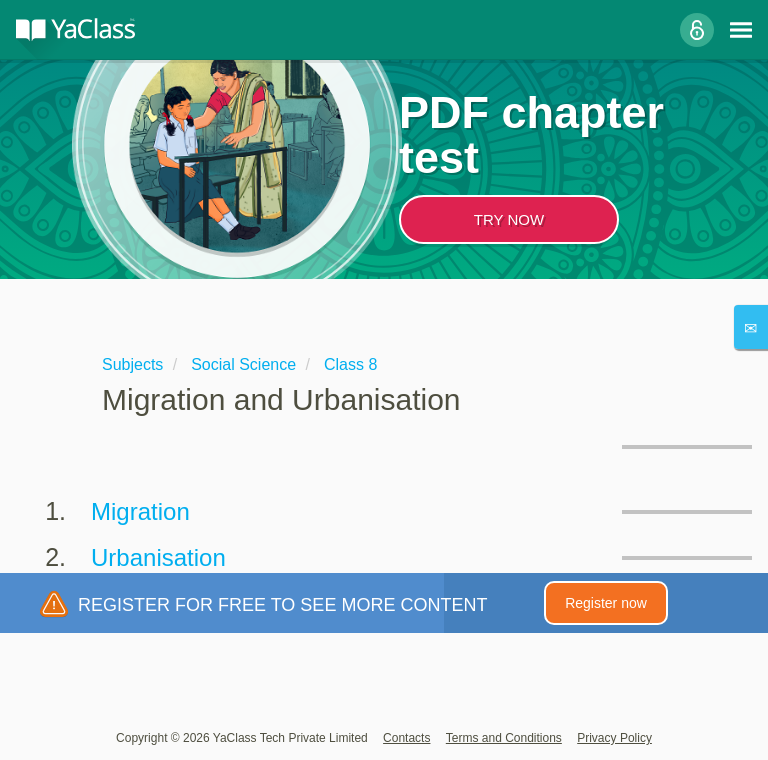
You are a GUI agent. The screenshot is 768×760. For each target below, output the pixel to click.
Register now (606, 603)
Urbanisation (158, 557)
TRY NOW (509, 219)
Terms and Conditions (504, 738)
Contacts (406, 738)
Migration (140, 511)
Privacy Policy (614, 738)
